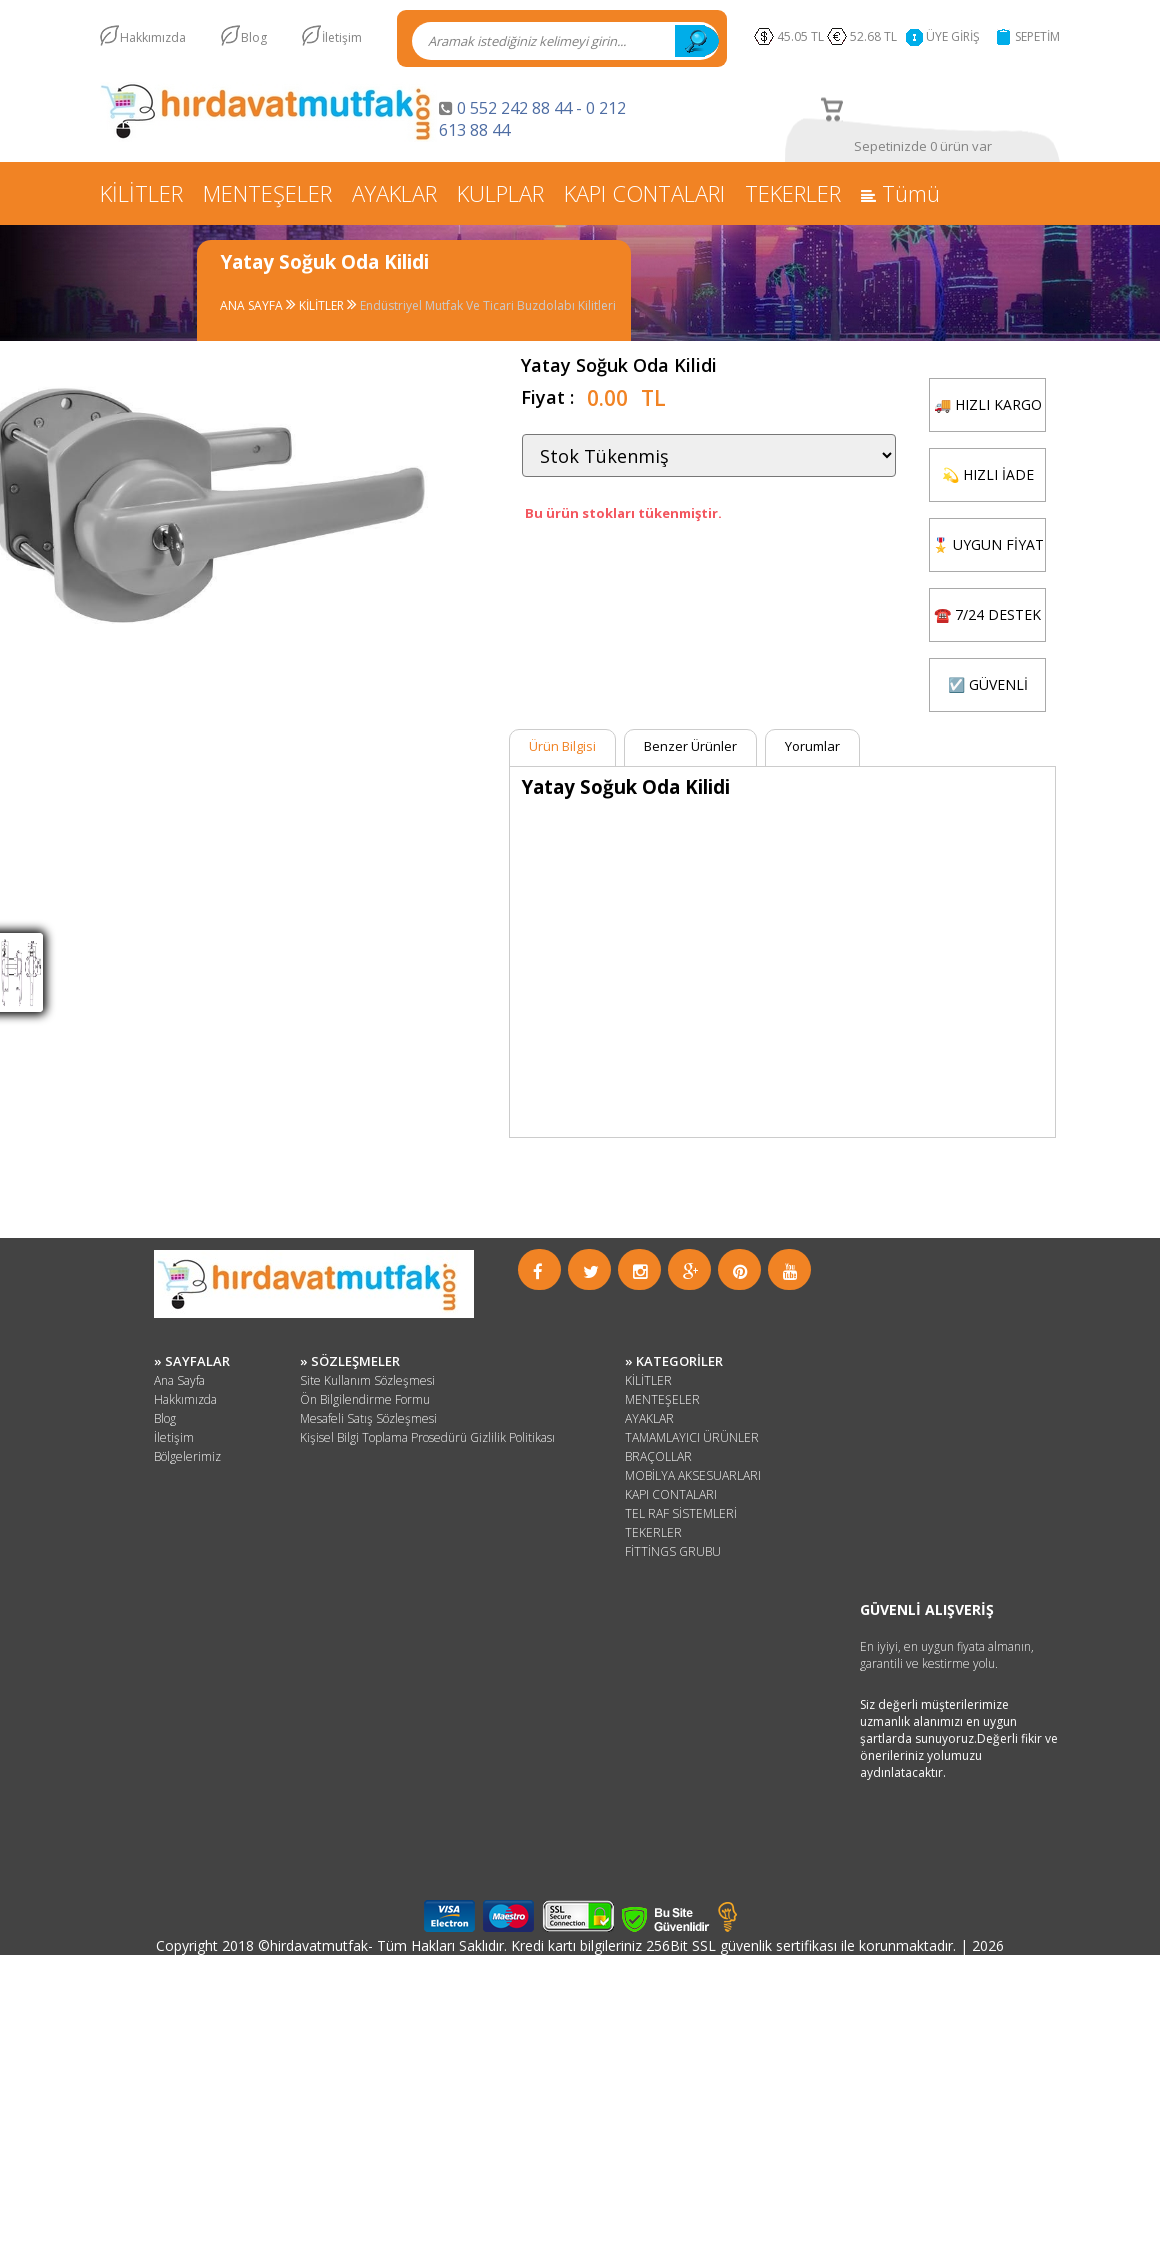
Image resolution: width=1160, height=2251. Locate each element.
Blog (254, 37)
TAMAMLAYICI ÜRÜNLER (692, 1437)
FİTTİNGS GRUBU (673, 1551)
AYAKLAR (394, 193)
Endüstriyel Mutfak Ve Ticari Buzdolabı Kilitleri (488, 305)
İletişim (342, 37)
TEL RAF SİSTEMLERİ (681, 1513)
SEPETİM (1037, 36)
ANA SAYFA (253, 305)
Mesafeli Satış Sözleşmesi (368, 1418)
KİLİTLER (141, 193)
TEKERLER (793, 193)
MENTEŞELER (267, 193)
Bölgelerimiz (187, 1456)
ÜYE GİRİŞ (953, 36)
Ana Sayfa (179, 1380)
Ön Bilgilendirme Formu (365, 1399)
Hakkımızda (153, 37)
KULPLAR (500, 193)
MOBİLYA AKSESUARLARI (693, 1475)
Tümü (900, 193)
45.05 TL (800, 36)
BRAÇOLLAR (658, 1456)
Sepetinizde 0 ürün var (923, 146)
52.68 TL (876, 36)
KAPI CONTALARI (644, 193)
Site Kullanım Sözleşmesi (367, 1380)
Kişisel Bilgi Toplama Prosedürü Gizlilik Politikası (427, 1437)
